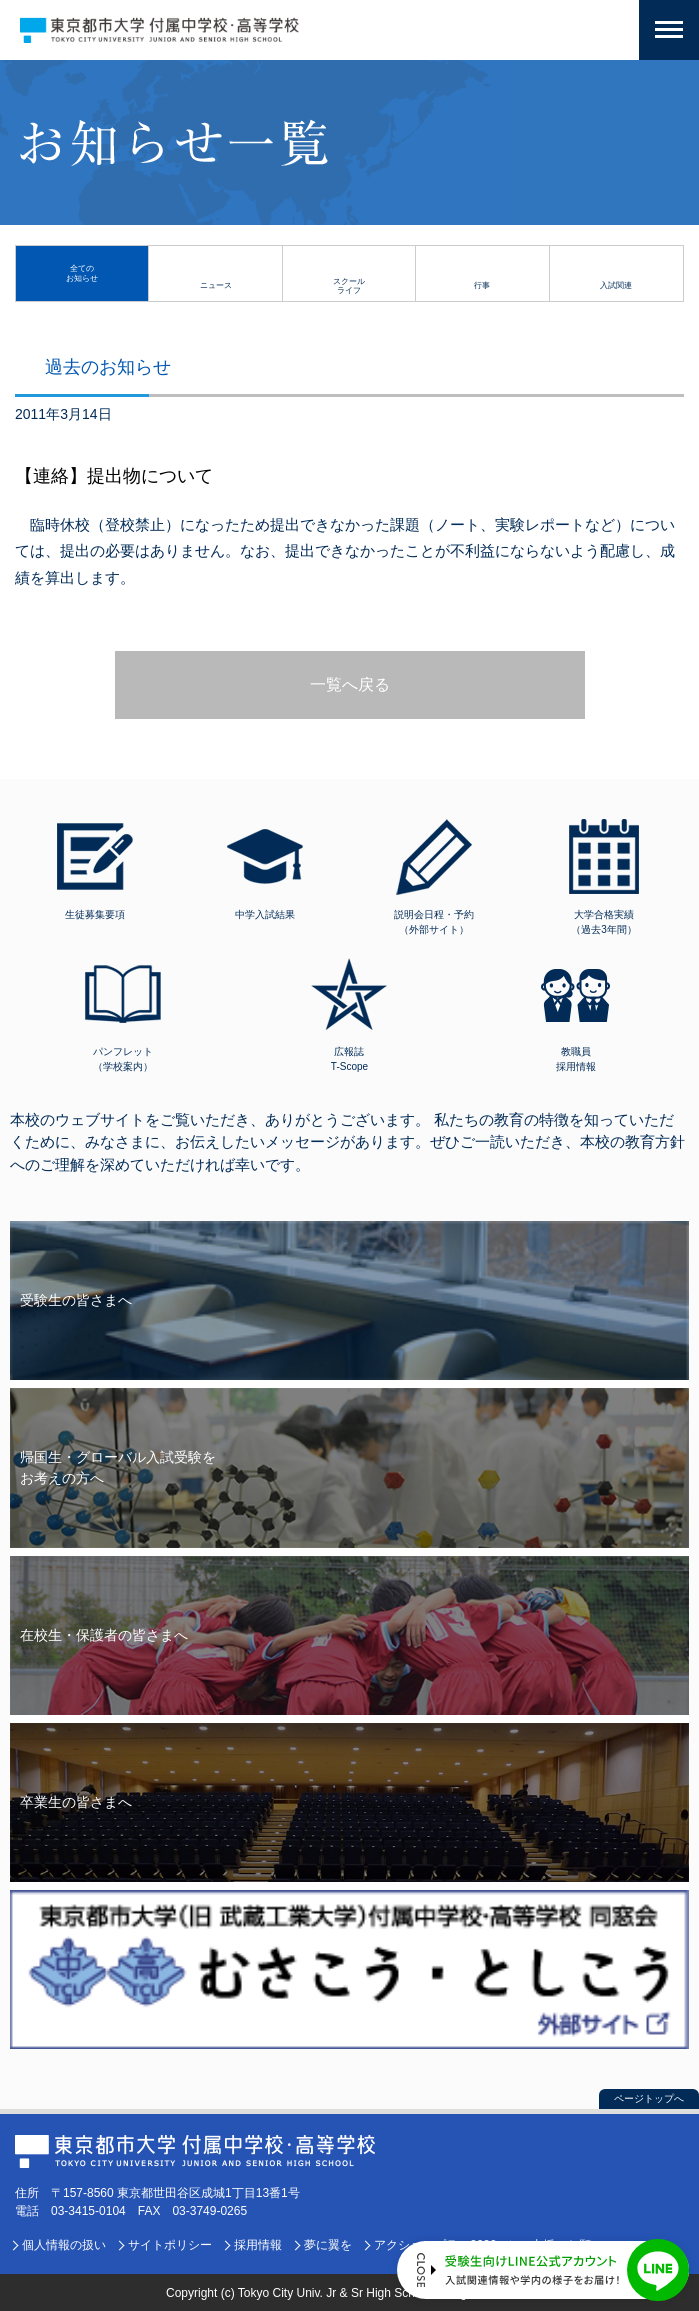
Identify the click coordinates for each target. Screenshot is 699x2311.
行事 (482, 285)
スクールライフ (349, 285)
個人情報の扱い (64, 2245)
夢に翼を (328, 2245)
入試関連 (616, 285)
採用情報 (258, 2245)
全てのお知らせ (82, 272)
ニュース (216, 285)
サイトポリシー (170, 2245)
